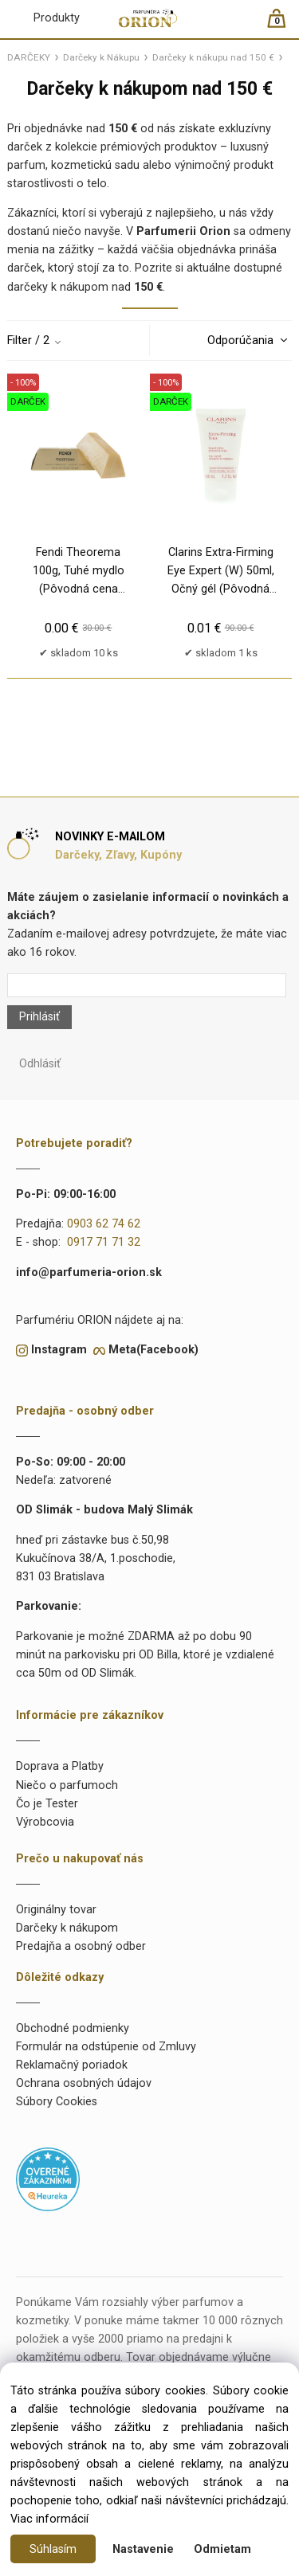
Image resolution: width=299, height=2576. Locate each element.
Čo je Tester (47, 1804)
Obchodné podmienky (72, 2028)
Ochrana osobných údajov (83, 2083)
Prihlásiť (39, 1017)
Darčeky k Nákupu (101, 57)
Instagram (59, 1350)
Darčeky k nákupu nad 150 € (213, 57)
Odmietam (222, 2549)
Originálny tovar (56, 1909)
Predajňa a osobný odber (81, 1946)
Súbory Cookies (56, 2101)
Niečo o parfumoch (67, 1785)
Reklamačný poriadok (72, 2065)
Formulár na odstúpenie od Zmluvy (106, 2046)
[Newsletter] (146, 985)
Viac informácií (49, 2519)
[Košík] (284, 25)
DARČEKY (28, 57)
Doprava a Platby (60, 1766)
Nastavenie (143, 2549)
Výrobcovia (45, 1822)
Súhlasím (53, 2549)
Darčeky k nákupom (67, 1928)
